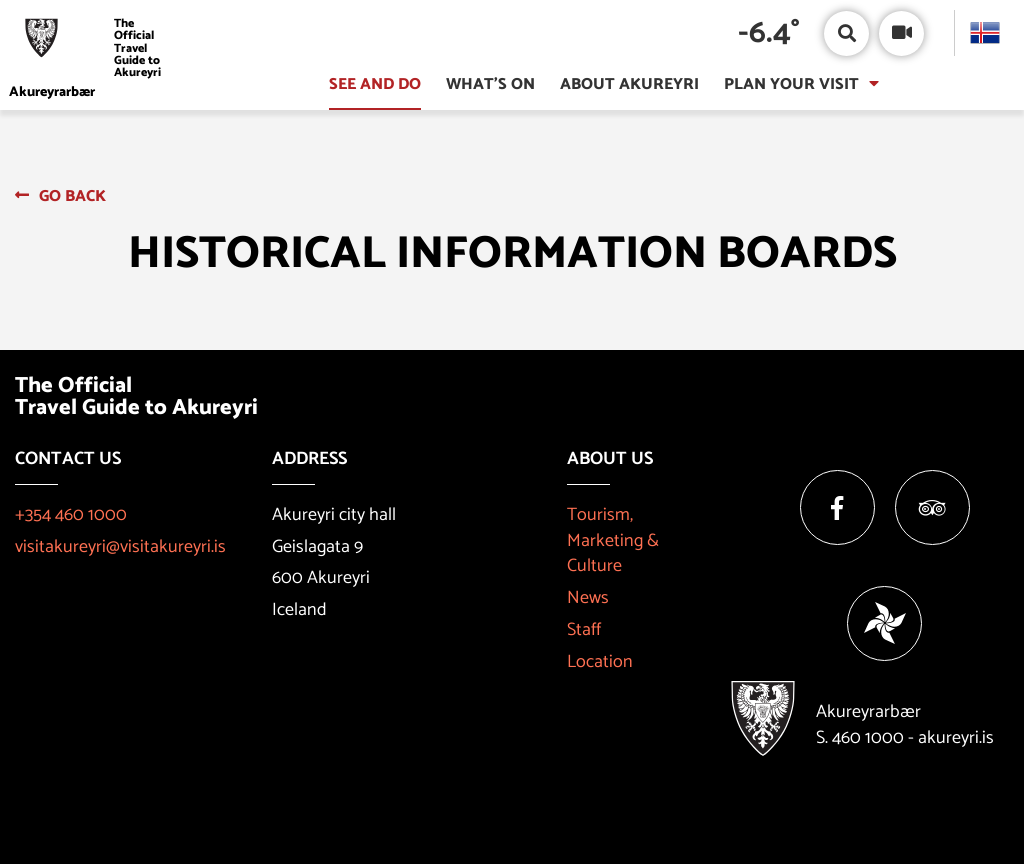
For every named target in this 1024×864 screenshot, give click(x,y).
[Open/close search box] (846, 33)
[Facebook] (837, 507)
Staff (584, 630)
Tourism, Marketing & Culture (613, 541)
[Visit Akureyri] (92, 48)
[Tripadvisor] (932, 507)
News (588, 598)
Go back (72, 196)
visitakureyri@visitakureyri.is (120, 547)
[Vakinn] (884, 623)
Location (600, 662)
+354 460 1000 (71, 515)
